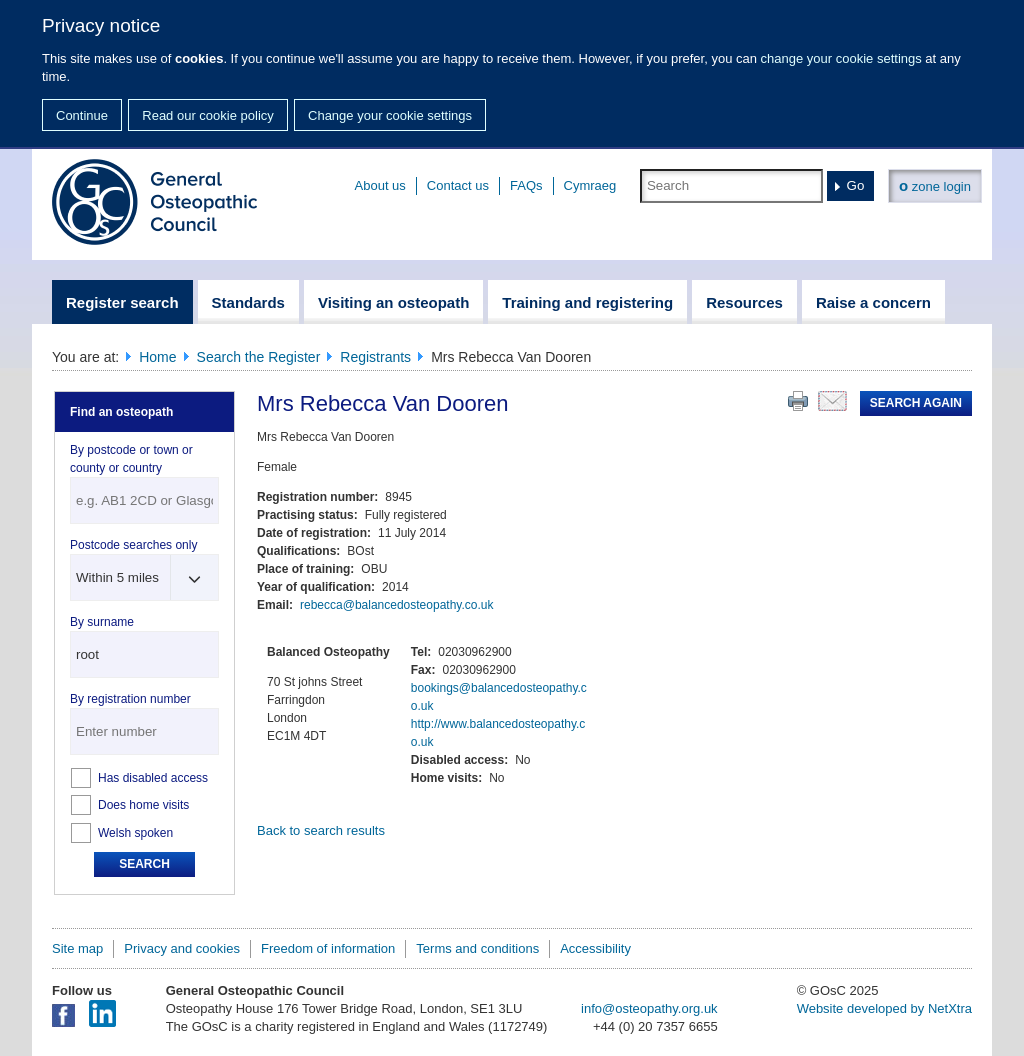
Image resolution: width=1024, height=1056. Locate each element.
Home (157, 357)
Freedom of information (328, 948)
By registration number (130, 699)
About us (380, 185)
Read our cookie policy (208, 115)
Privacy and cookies (182, 948)
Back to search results (321, 830)
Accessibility (595, 948)
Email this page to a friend (832, 401)
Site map (77, 948)
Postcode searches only (133, 545)
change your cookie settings (841, 58)
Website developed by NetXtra (884, 1008)
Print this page (798, 401)
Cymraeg (590, 185)
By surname (102, 622)
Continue (82, 115)
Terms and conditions (477, 948)
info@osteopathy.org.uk (649, 1008)
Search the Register (259, 357)
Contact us (458, 185)
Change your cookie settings (390, 115)
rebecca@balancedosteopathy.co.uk (396, 605)
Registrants (375, 357)
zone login (935, 185)
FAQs (526, 185)
